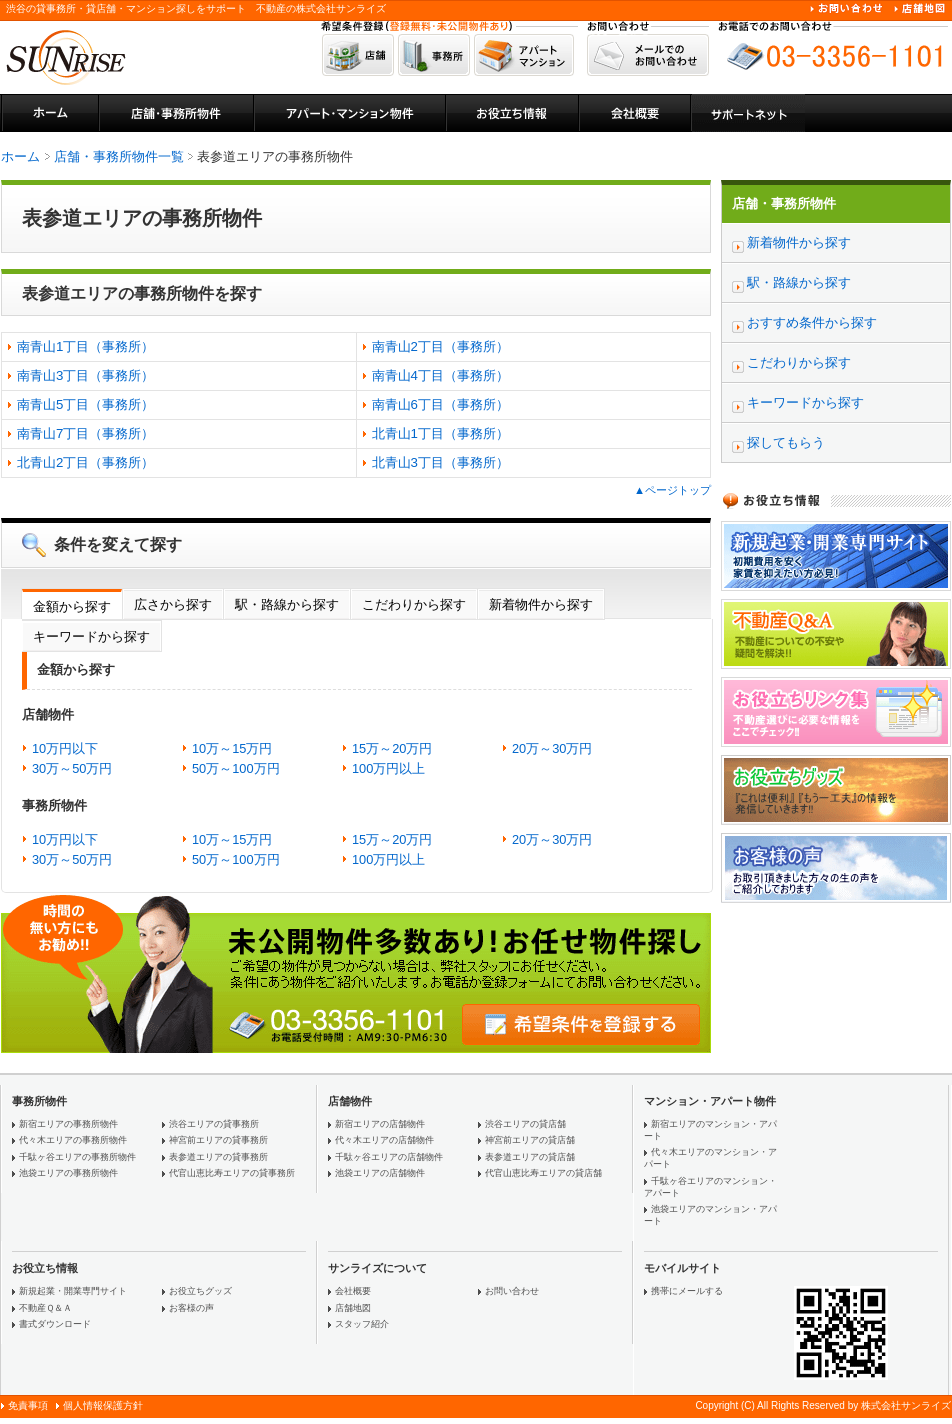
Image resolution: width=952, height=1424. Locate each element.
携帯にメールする (687, 1291)
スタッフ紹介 (362, 1324)
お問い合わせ (512, 1291)
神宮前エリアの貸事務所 (218, 1140)
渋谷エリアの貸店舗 (525, 1124)
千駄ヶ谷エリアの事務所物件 (77, 1157)
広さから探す (173, 604)
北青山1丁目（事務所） (440, 433)
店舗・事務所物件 (784, 203)
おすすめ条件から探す (812, 322)
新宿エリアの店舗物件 (380, 1124)
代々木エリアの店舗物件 (384, 1140)
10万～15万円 (232, 748)
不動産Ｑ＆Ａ (45, 1308)
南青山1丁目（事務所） (85, 346)
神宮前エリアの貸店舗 (530, 1140)
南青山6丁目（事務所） (440, 404)
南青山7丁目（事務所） (85, 433)
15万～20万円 (392, 748)
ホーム (20, 156)
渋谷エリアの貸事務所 (214, 1124)
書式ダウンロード (55, 1324)
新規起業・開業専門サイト (73, 1291)
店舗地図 (353, 1308)
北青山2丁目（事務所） (85, 462)
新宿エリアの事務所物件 (68, 1124)
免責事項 (28, 1405)
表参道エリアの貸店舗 (530, 1157)
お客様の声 (191, 1308)
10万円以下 (65, 748)
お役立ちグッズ (200, 1291)
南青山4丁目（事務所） (440, 375)
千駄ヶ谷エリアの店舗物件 (389, 1157)
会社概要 (353, 1291)
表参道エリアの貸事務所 (218, 1157)
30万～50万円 (72, 768)
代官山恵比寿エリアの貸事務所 (232, 1173)
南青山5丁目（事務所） (85, 404)
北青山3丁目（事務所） (440, 462)
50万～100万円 (236, 768)
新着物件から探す (541, 604)
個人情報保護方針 (103, 1405)
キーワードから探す (91, 636)
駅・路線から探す (287, 604)
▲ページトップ (672, 490)
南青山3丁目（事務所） (85, 375)
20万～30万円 (552, 748)
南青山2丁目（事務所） (440, 346)
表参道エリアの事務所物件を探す (142, 293)
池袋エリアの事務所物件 (68, 1173)
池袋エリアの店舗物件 (380, 1173)
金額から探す (72, 606)
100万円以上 (388, 768)
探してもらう (786, 442)
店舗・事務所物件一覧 (119, 156)
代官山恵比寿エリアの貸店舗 (543, 1173)
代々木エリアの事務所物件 (73, 1140)
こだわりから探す (414, 604)
